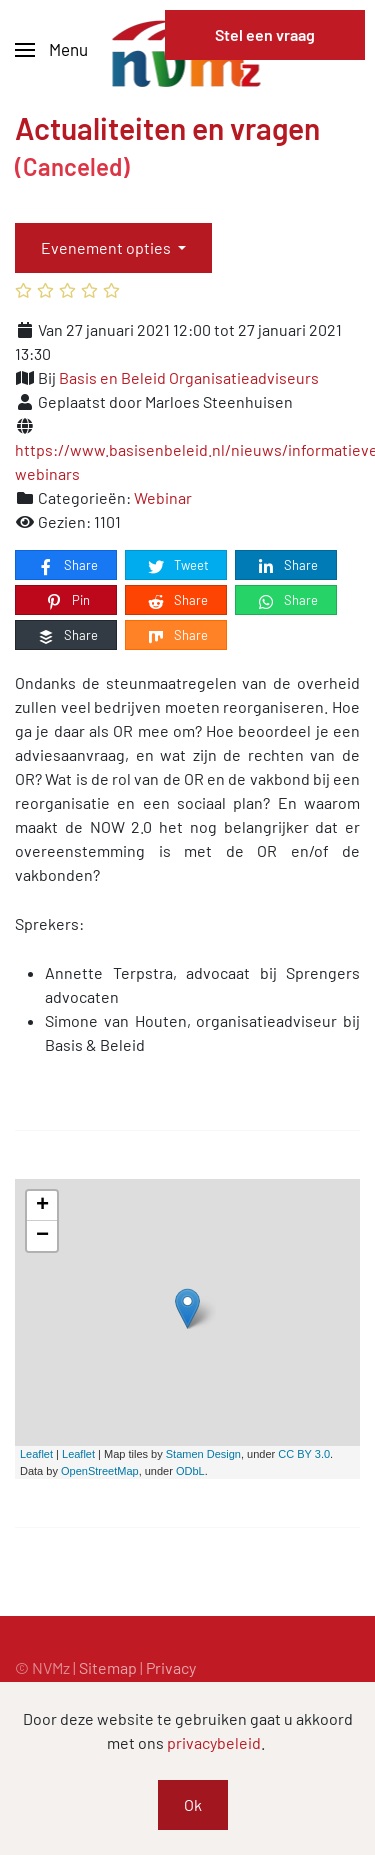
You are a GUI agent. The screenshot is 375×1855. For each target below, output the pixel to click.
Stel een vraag (265, 34)
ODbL (190, 1471)
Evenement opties (107, 247)
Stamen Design (203, 1454)
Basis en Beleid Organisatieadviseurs (189, 377)
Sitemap (108, 1667)
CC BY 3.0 (304, 1454)
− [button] (42, 1236)
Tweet (177, 566)
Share (67, 566)
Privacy (171, 1667)
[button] (51, 50)
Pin (67, 601)
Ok (193, 1804)
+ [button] (42, 1206)
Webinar (163, 497)
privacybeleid (214, 1742)
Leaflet (36, 1454)
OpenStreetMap (100, 1471)
